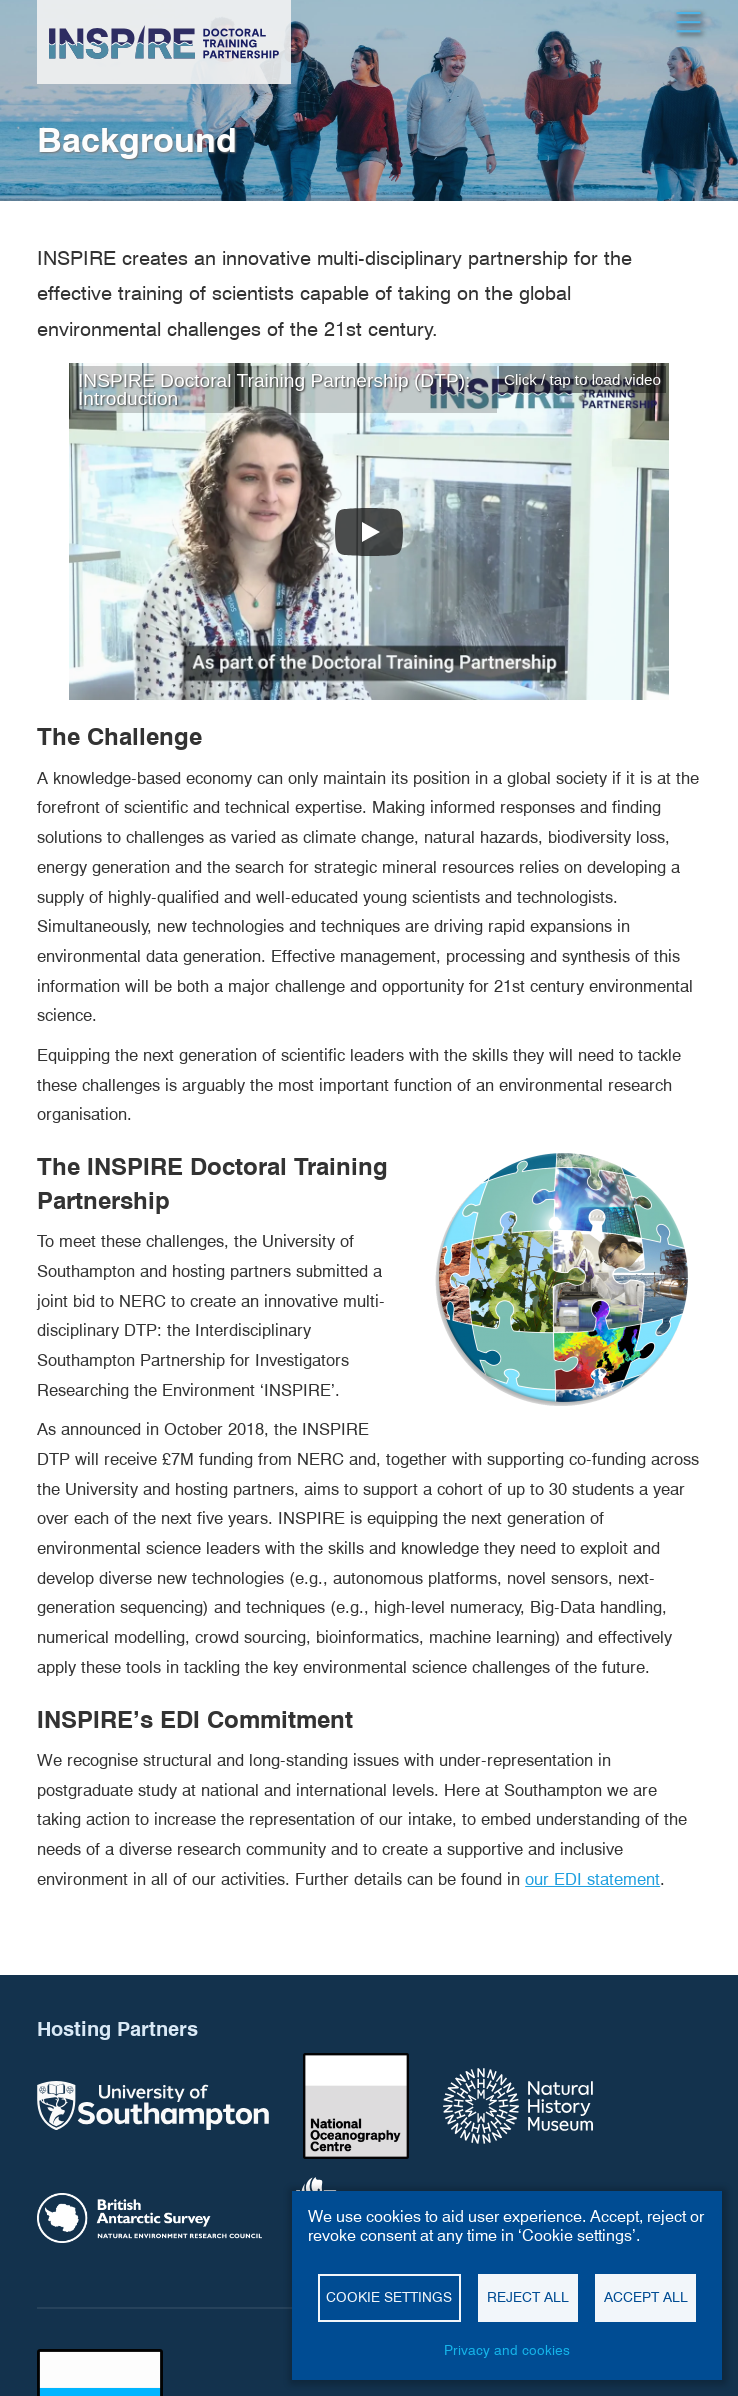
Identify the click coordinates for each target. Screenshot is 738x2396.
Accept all (646, 2297)
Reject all (528, 2297)
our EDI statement (592, 1879)
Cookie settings (389, 2297)
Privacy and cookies (507, 2350)
